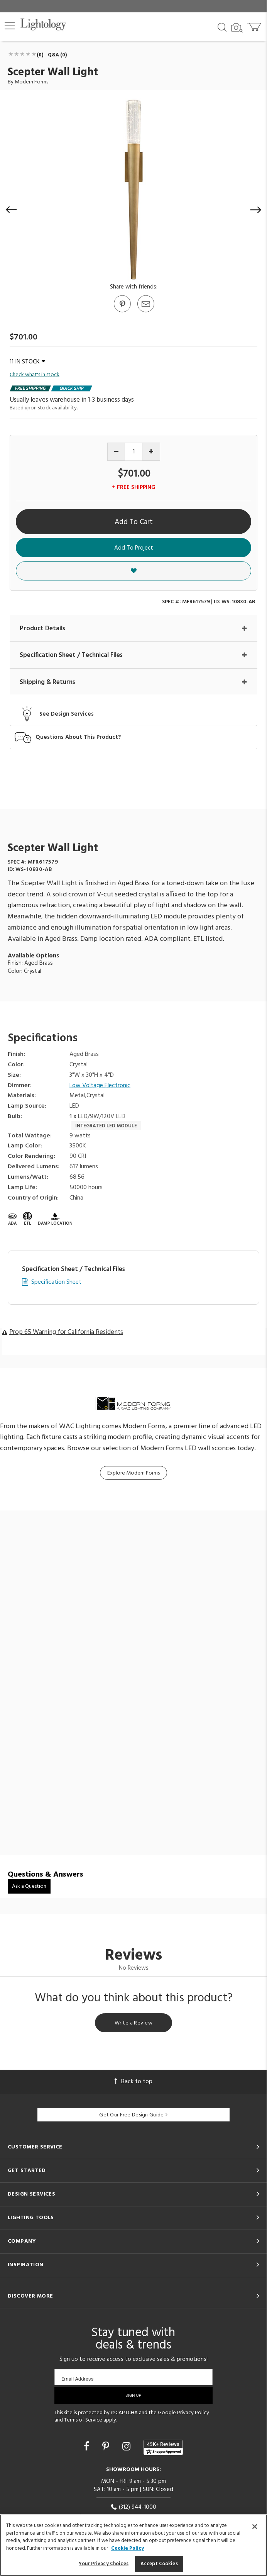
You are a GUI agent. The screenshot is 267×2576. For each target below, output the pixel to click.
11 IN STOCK (27, 362)
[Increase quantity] (151, 452)
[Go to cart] (255, 25)
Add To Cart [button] (134, 522)
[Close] (254, 2526)
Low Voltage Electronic (99, 1085)
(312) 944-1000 (133, 2507)
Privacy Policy (193, 2412)
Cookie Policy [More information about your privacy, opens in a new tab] (127, 2548)
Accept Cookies (159, 2564)
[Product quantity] (134, 452)
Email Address (77, 2379)
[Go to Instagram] (127, 2447)
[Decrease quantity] (116, 452)
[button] (9, 26)
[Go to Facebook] (87, 2447)
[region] (133, 2545)
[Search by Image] (236, 27)
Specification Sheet (56, 1282)
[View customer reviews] (163, 2447)
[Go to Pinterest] (122, 312)
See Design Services (66, 714)
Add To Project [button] (133, 548)
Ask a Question (29, 1886)
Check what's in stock (34, 375)
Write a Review (133, 2023)
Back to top (133, 2082)
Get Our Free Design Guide (133, 2115)
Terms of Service (83, 2420)
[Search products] (222, 26)
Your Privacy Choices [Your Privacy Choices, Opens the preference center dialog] (103, 2564)
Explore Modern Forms (133, 1473)
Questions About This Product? (78, 737)
